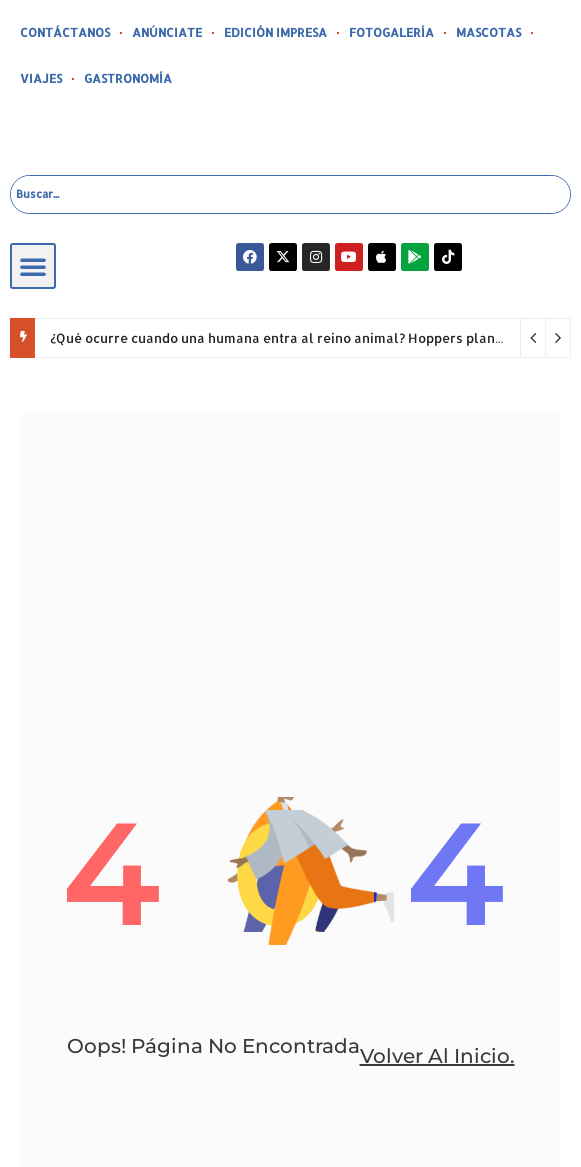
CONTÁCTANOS (65, 32)
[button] (33, 266)
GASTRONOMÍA (128, 78)
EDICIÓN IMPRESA (275, 32)
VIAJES (41, 78)
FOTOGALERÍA (391, 32)
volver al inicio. (437, 1056)
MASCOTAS (488, 32)
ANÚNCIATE (167, 32)
